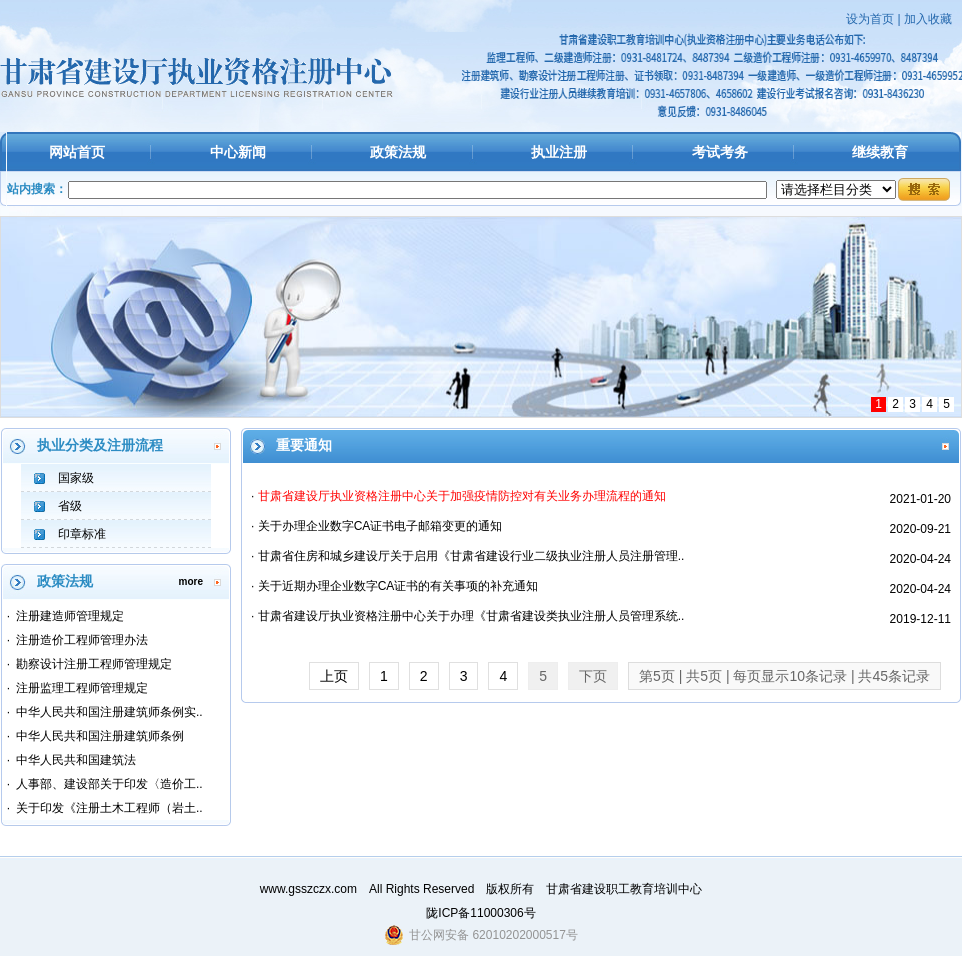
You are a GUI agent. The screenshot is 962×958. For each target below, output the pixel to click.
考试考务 (720, 152)
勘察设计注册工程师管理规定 (94, 664)
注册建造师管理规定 (70, 616)
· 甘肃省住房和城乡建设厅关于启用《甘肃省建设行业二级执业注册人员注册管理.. (467, 556)
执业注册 (559, 152)
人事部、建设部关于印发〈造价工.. (109, 784)
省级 (70, 506)
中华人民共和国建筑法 (76, 760)
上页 (334, 676)
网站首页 (77, 152)
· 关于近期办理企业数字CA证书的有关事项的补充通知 (394, 586)
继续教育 (880, 152)
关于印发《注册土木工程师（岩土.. (109, 808)
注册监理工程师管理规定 (82, 688)
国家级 (76, 478)
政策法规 (398, 152)
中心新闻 (238, 152)
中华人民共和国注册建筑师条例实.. (109, 712)
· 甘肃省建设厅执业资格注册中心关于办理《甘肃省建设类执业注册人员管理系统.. (467, 616)
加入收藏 (928, 19)
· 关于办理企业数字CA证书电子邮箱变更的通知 (376, 526)
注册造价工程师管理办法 (82, 640)
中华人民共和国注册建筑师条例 (100, 736)
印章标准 (82, 534)
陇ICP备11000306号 (480, 913)
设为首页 (870, 19)
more (191, 581)
